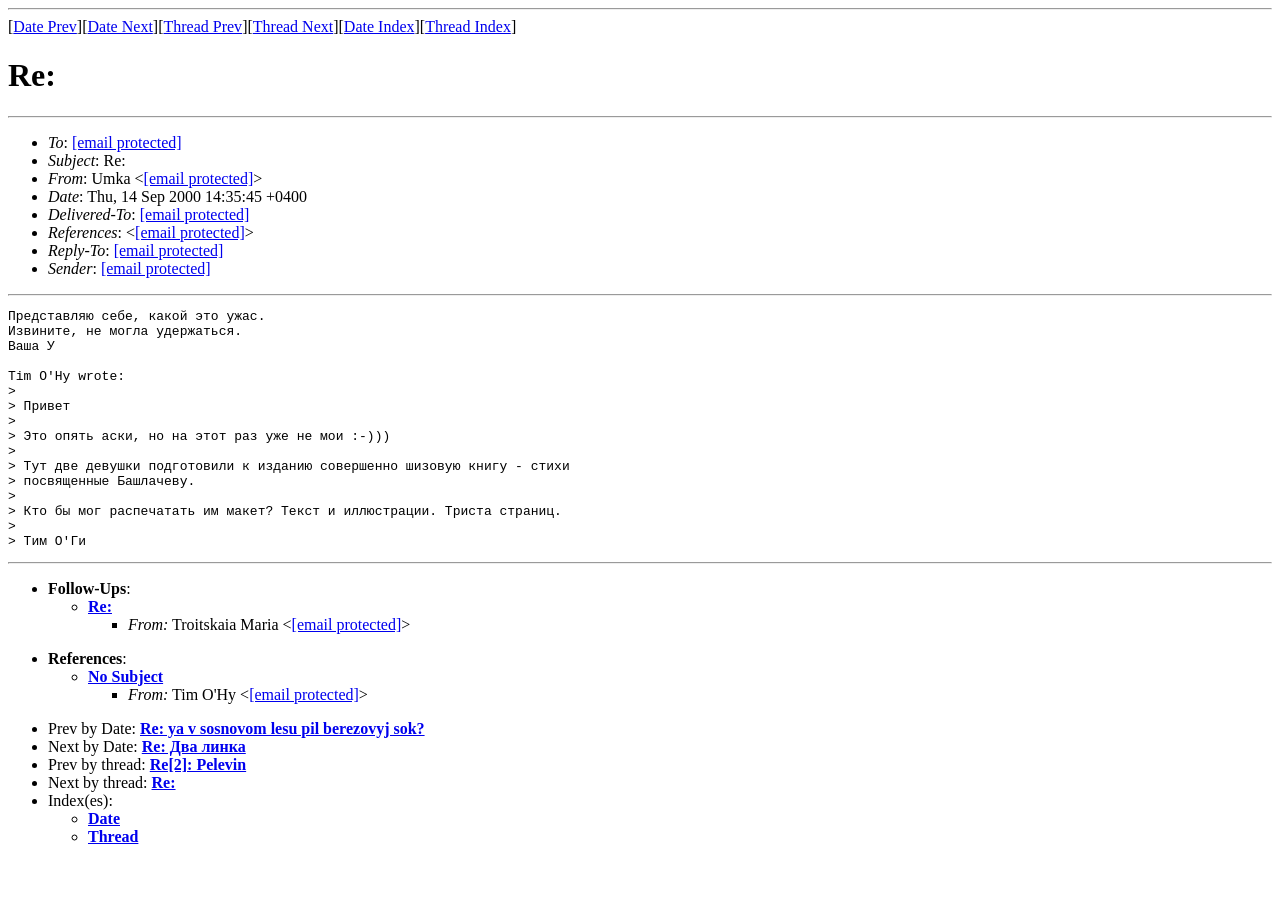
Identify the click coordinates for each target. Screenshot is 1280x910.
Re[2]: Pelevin (198, 812)
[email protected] (195, 214)
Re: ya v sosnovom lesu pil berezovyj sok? (282, 776)
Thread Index (468, 26)
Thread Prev (202, 26)
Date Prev (45, 26)
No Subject (125, 724)
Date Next (120, 26)
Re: (100, 654)
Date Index (379, 26)
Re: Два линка (194, 794)
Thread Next (293, 26)
